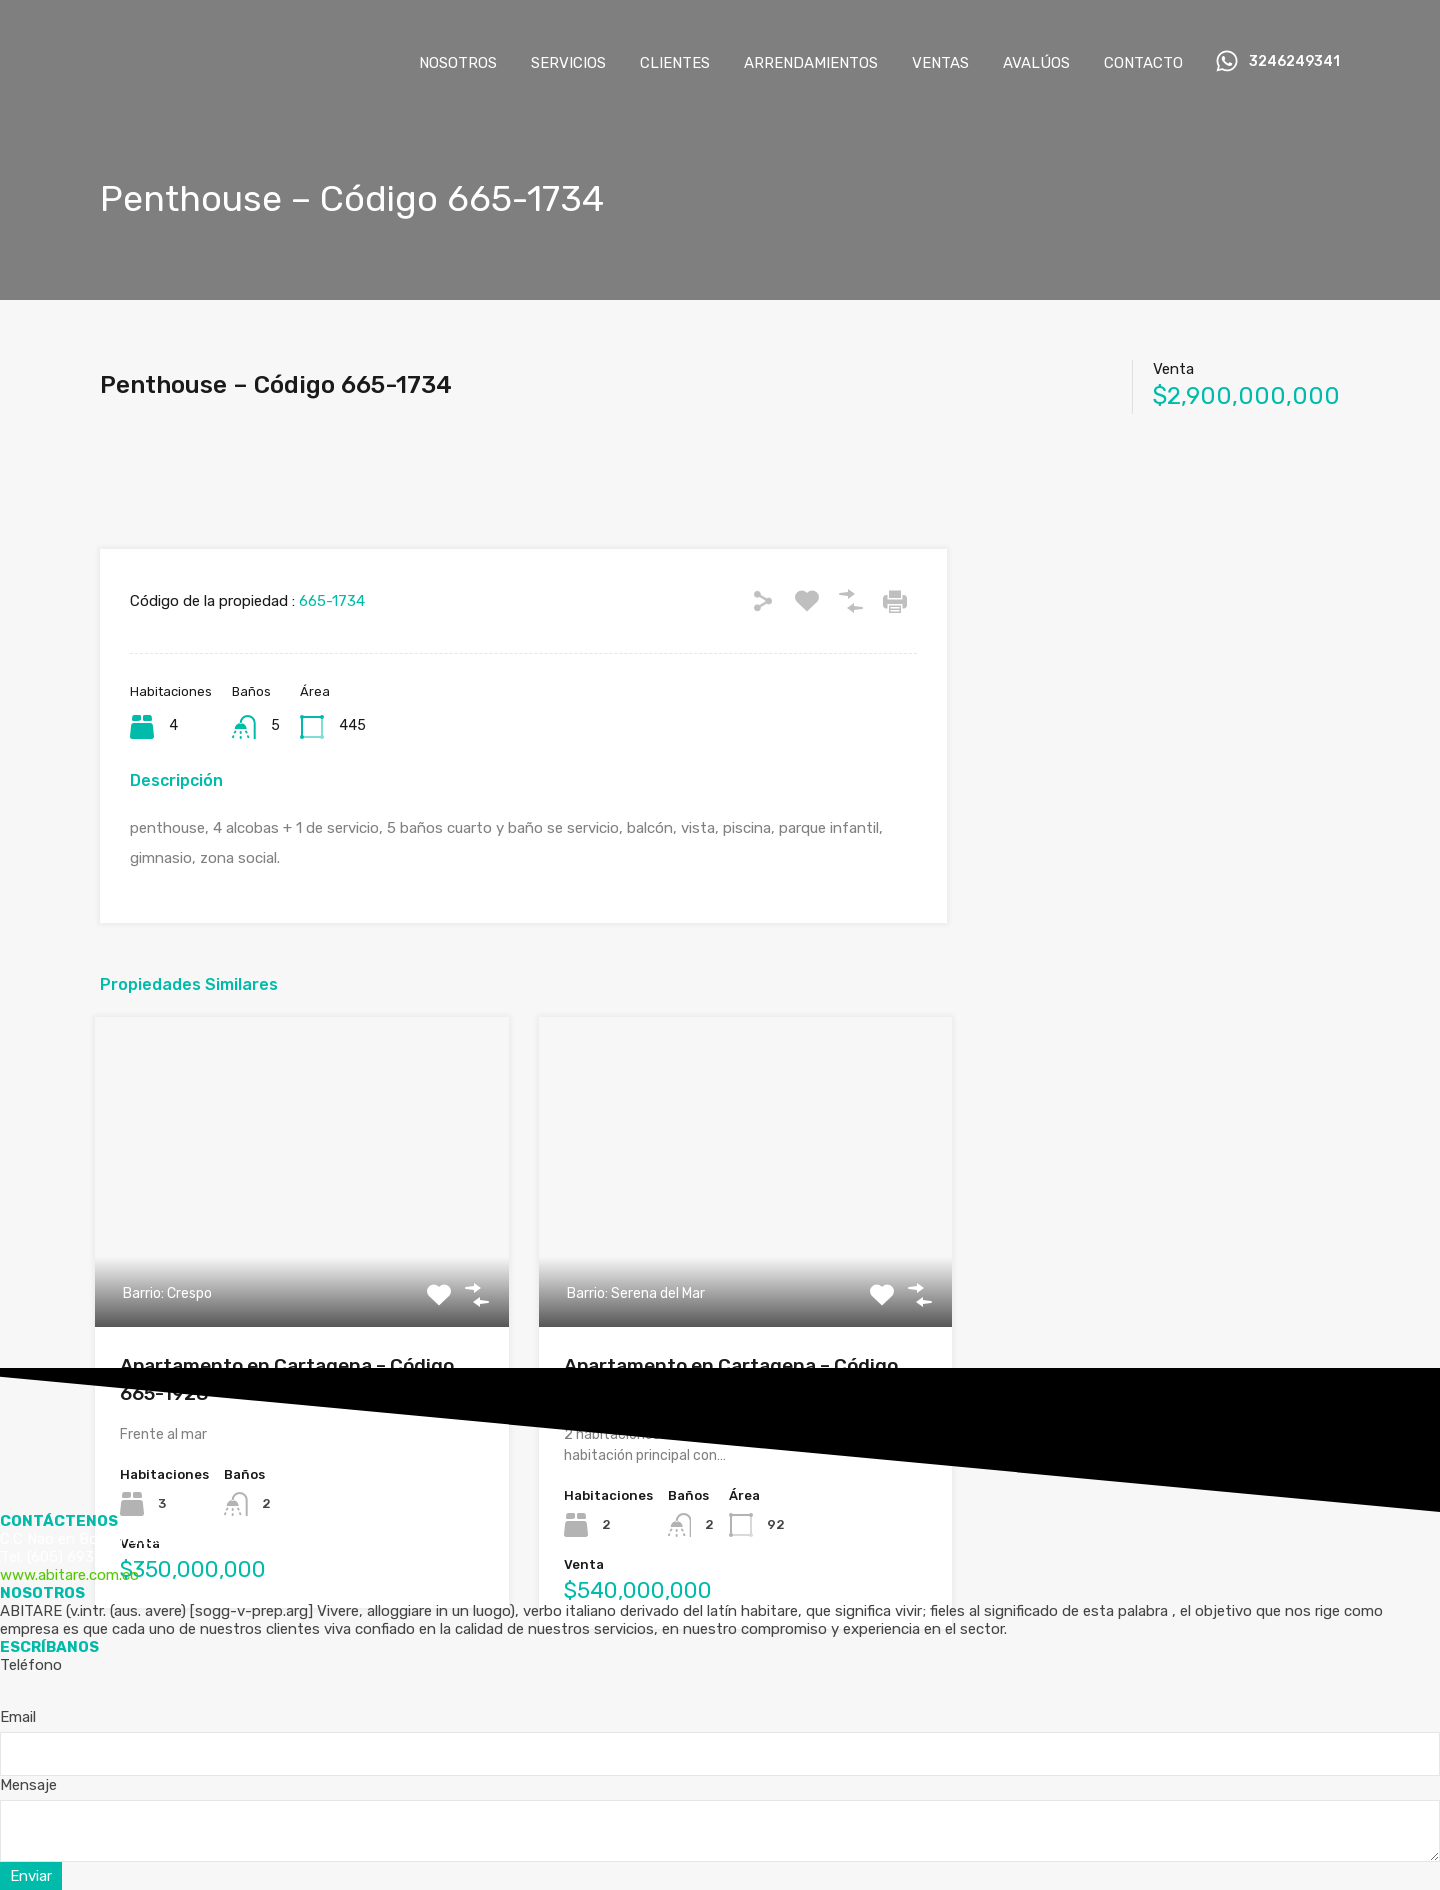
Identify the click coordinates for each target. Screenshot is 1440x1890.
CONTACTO (1143, 63)
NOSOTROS (458, 63)
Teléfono (31, 1665)
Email (18, 1717)
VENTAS (940, 63)
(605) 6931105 (75, 1557)
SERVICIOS (568, 63)
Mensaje (28, 1785)
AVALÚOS (1036, 63)
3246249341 (1294, 62)
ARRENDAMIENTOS (811, 63)
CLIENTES (675, 63)
